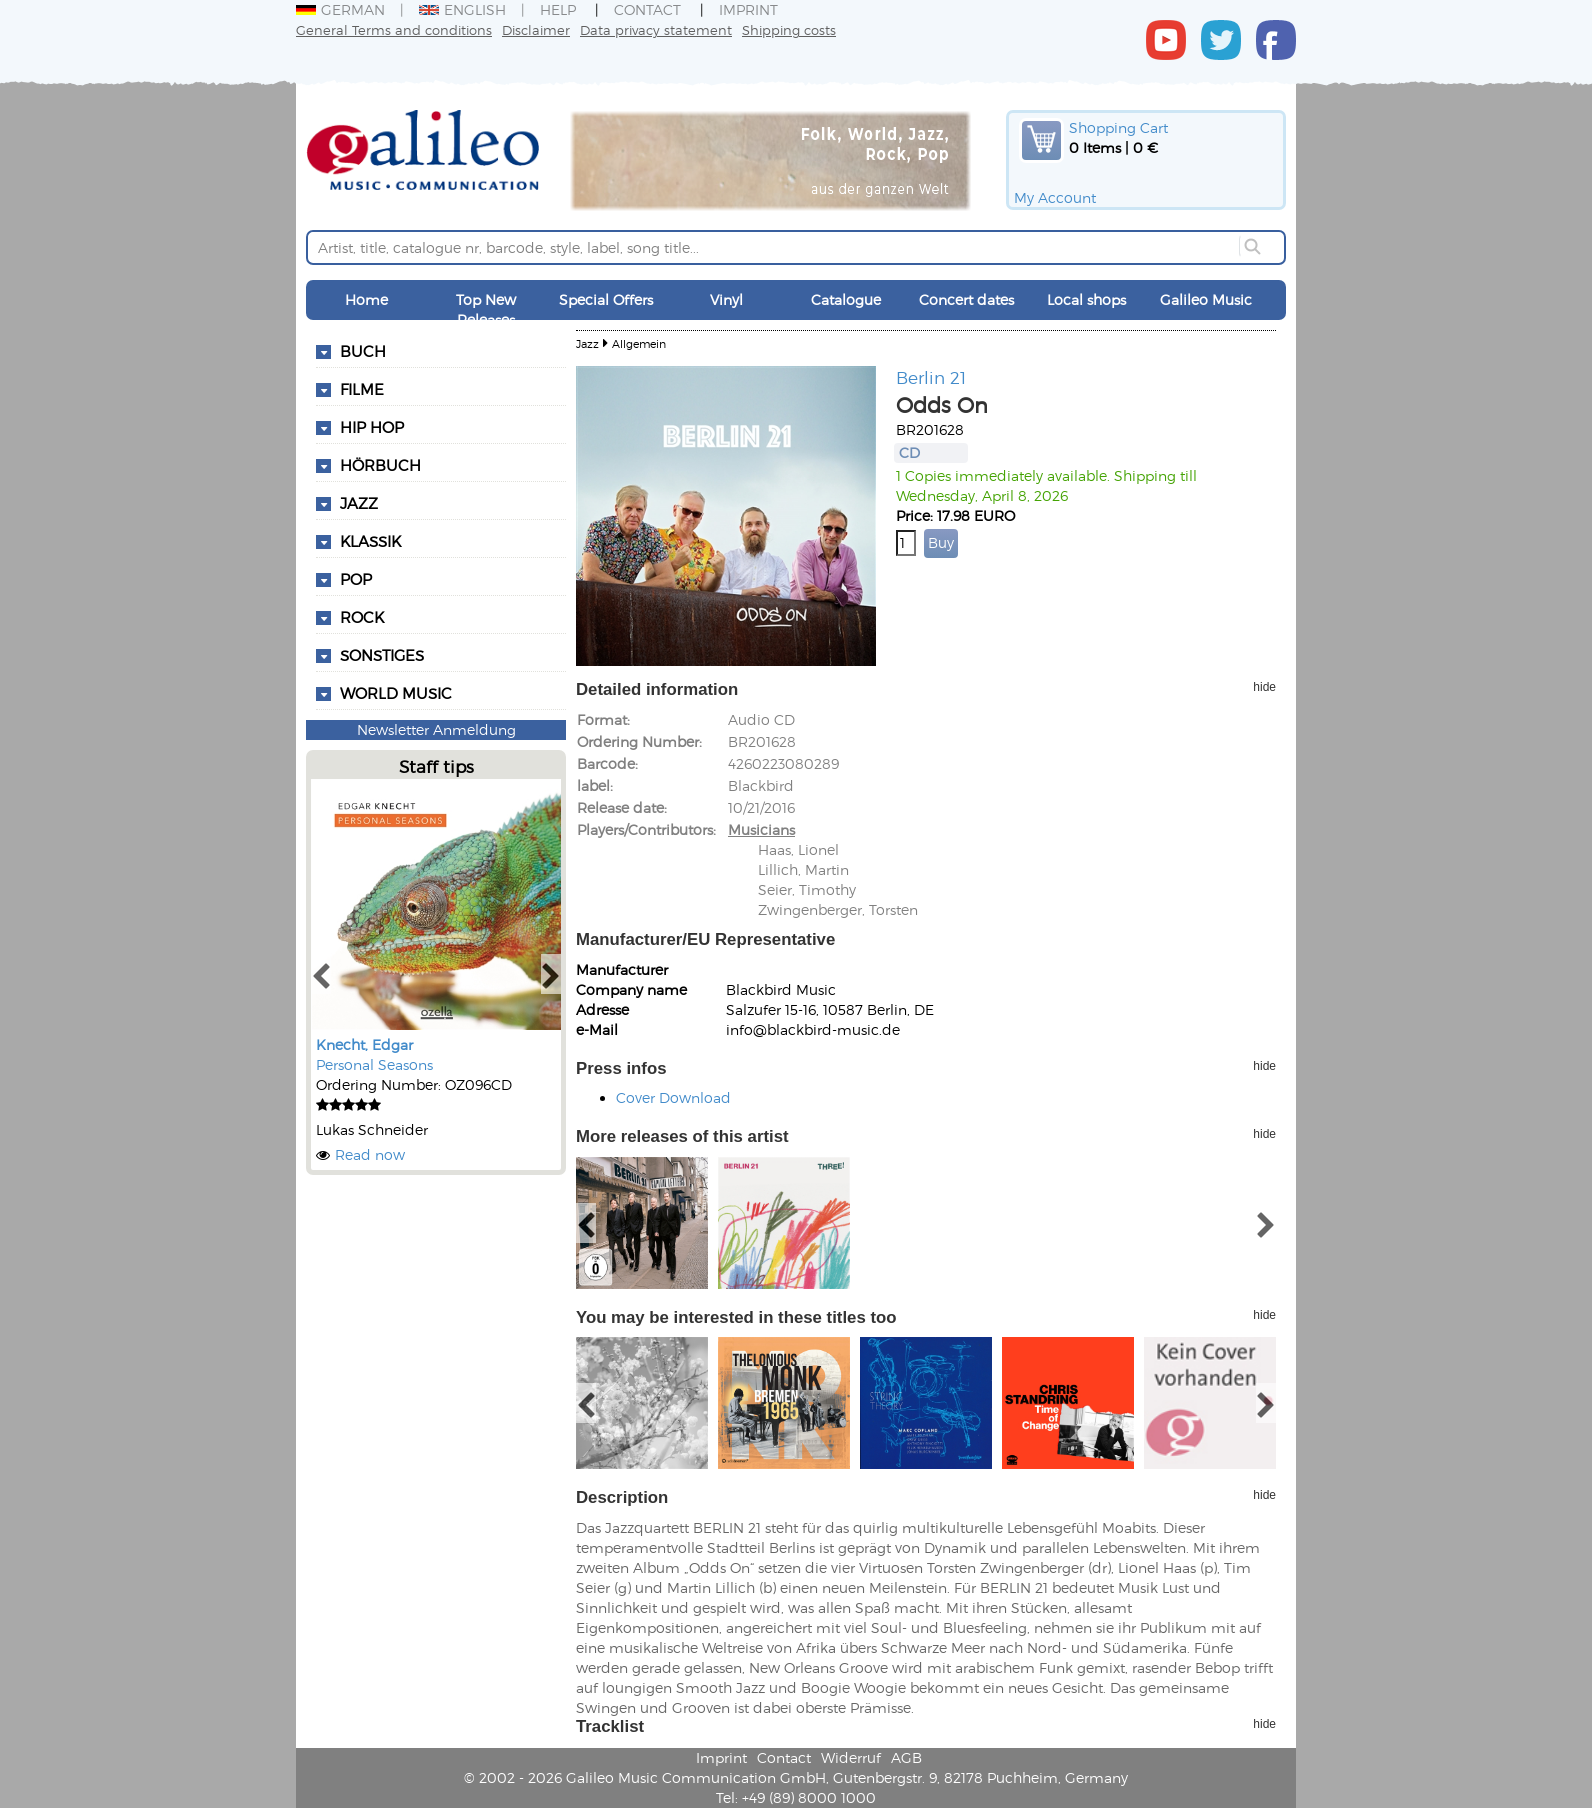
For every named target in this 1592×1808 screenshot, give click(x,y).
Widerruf (851, 1757)
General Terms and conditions (394, 29)
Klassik (370, 541)
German (340, 9)
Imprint (748, 9)
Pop (356, 579)
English (462, 9)
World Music (396, 693)
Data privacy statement (656, 29)
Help (558, 9)
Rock (362, 617)
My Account (1055, 197)
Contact (647, 9)
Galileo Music (1206, 299)
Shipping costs (789, 29)
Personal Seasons (374, 1064)
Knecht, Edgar (364, 1044)
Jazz (359, 503)
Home (366, 299)
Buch (363, 351)
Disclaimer (536, 29)
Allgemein (639, 343)
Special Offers (606, 299)
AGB (906, 1757)
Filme (362, 389)
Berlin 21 (931, 377)
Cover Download (673, 1097)
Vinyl (726, 299)
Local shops (1086, 299)
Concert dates (966, 299)
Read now (370, 1154)
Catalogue (846, 299)
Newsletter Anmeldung (436, 729)
